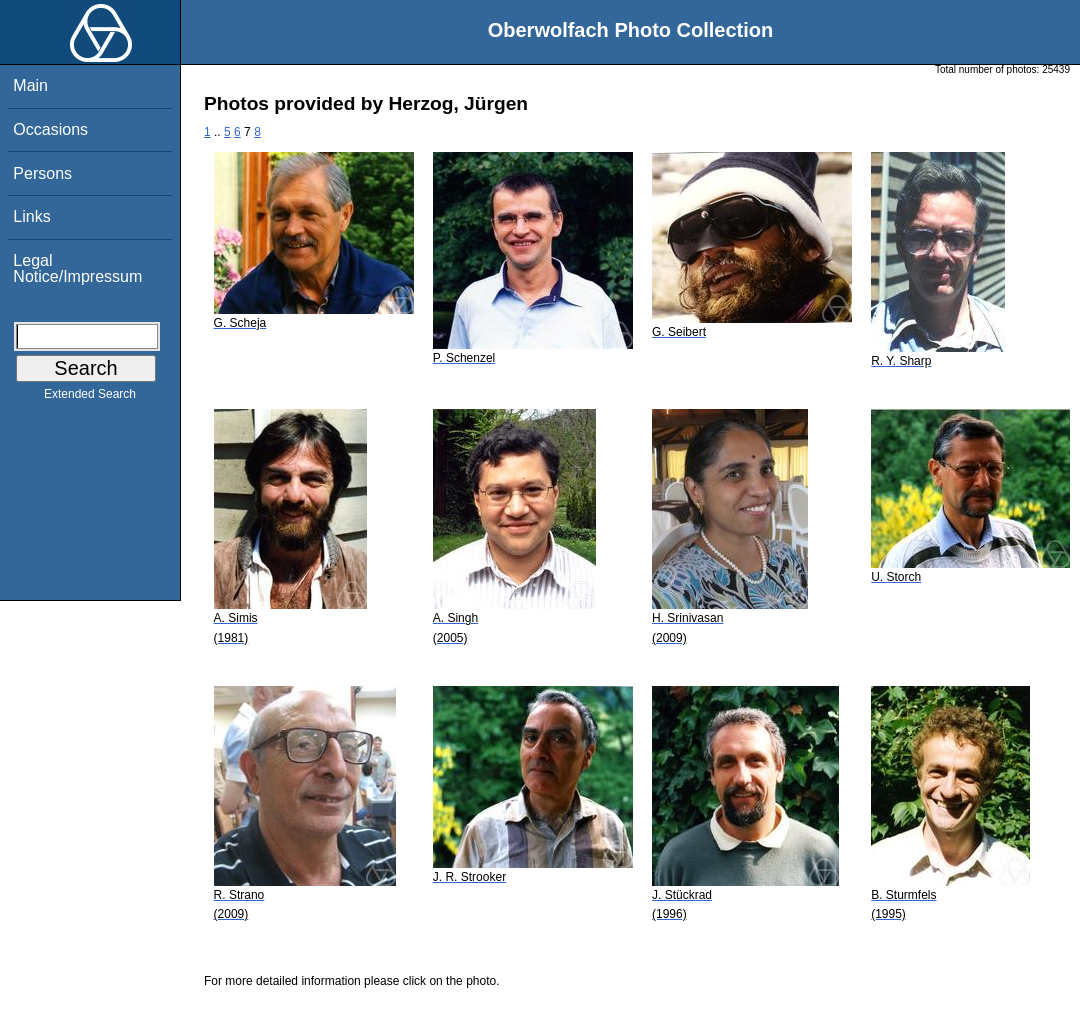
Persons (42, 173)
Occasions (50, 129)
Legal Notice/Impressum (77, 268)
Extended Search (90, 398)
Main (30, 85)
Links (31, 216)
